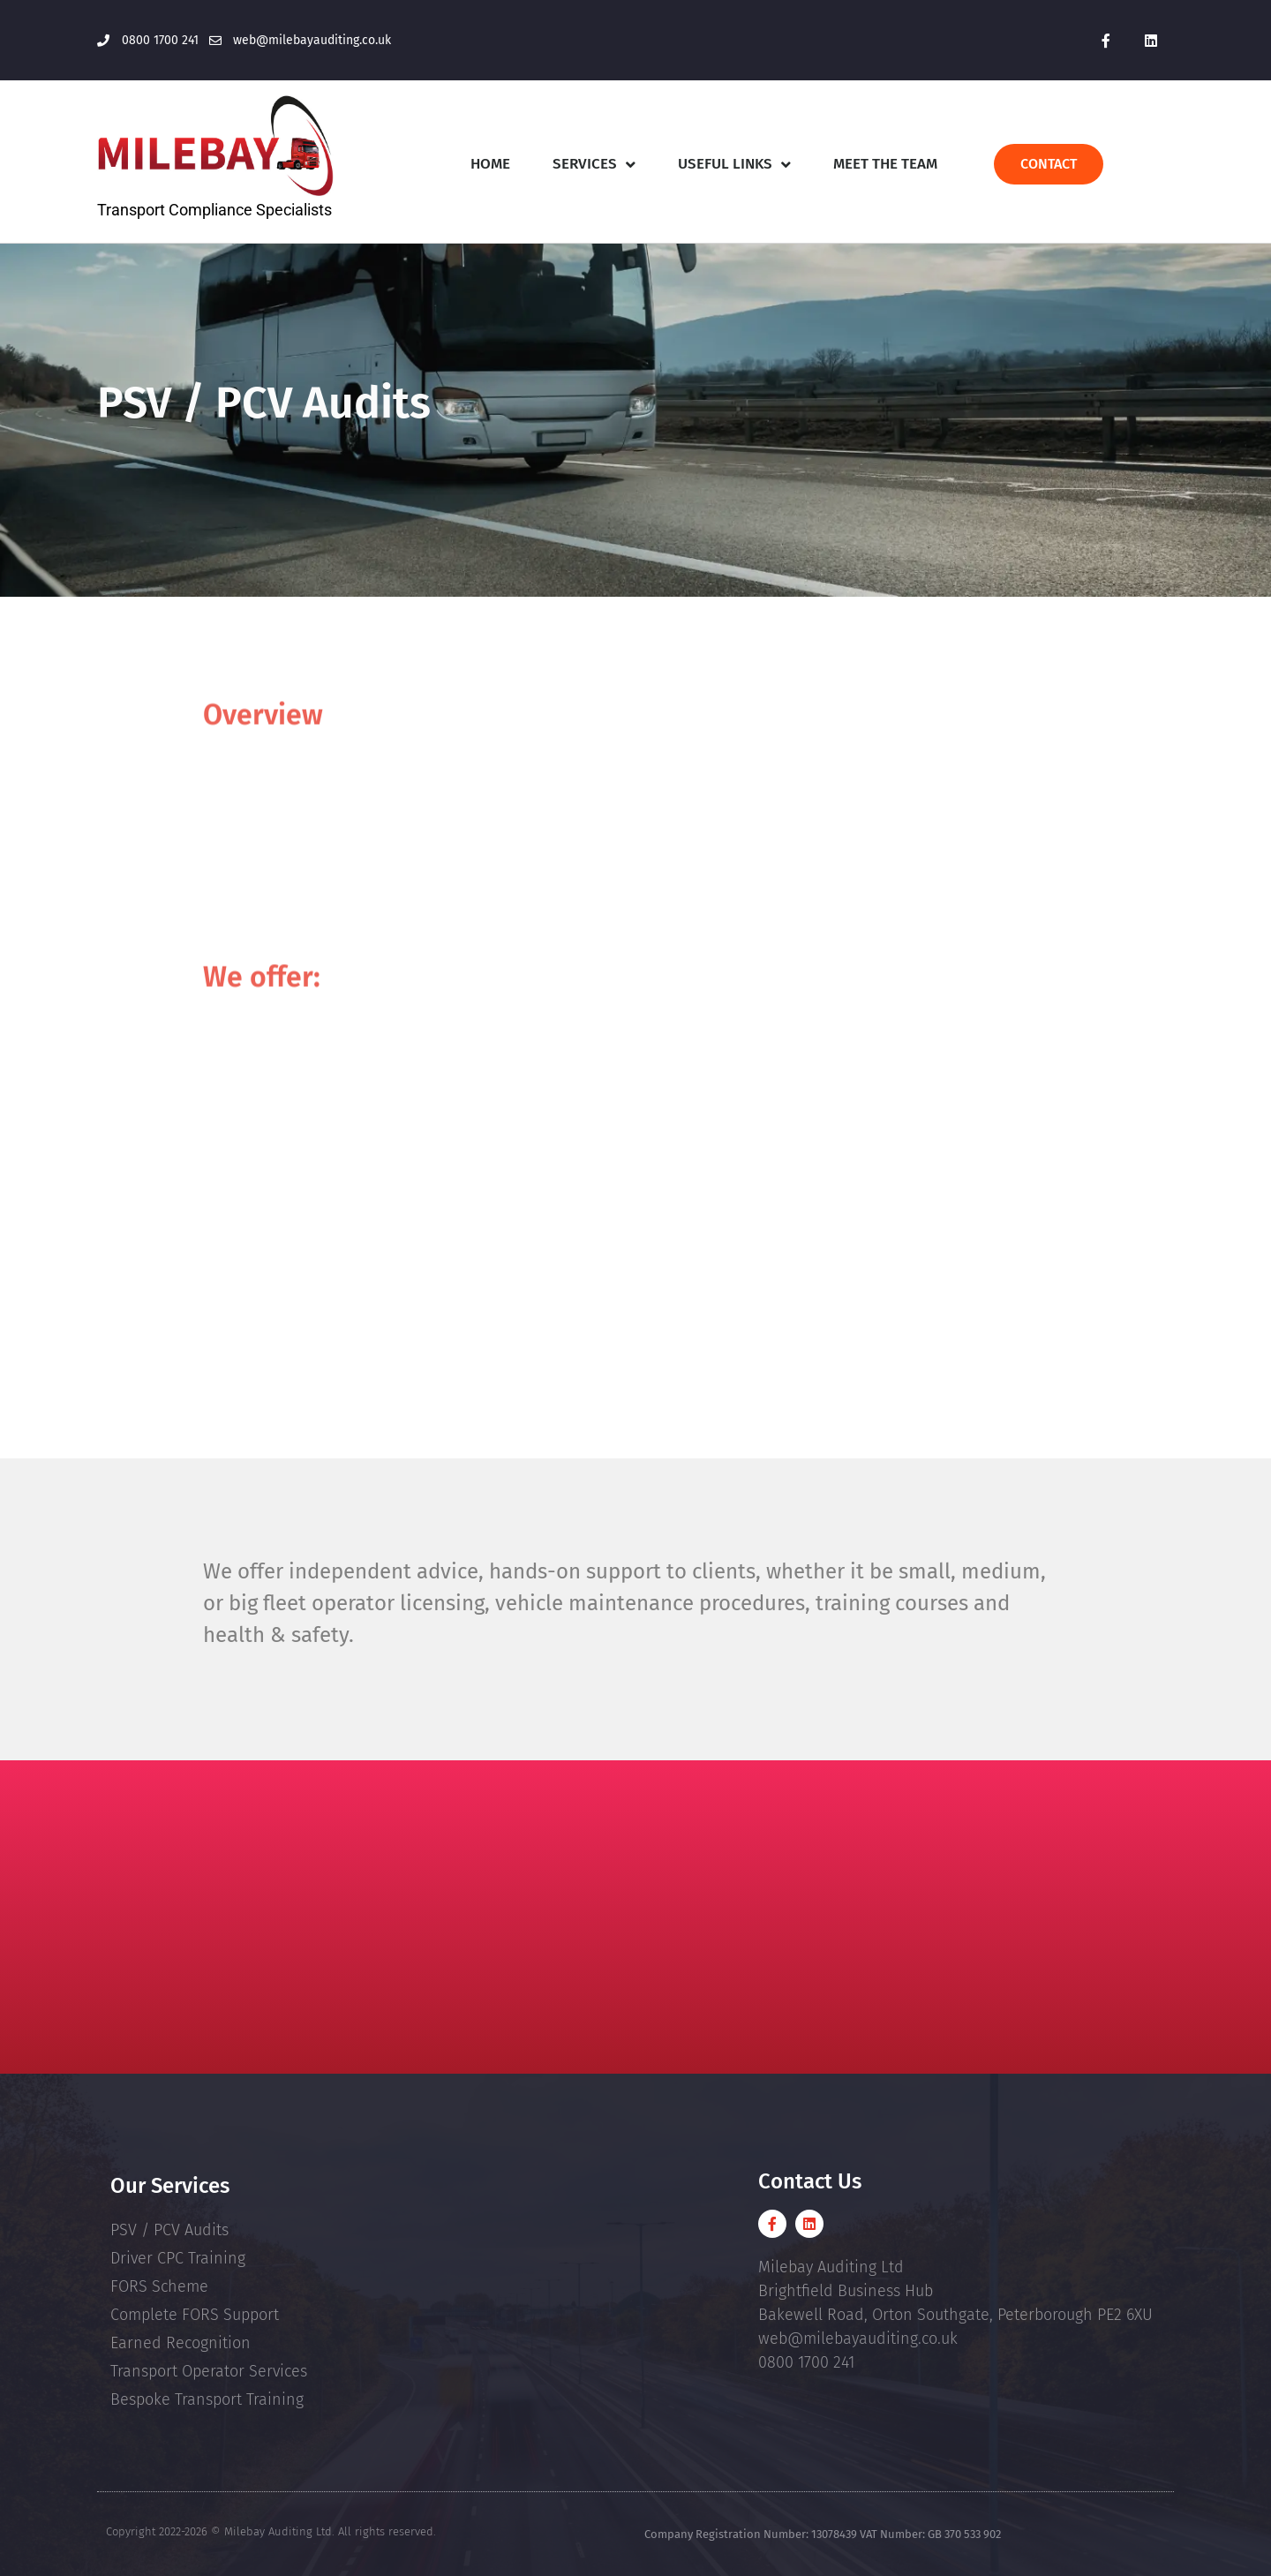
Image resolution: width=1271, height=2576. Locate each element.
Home (490, 163)
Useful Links (734, 164)
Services (594, 164)
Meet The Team (885, 163)
